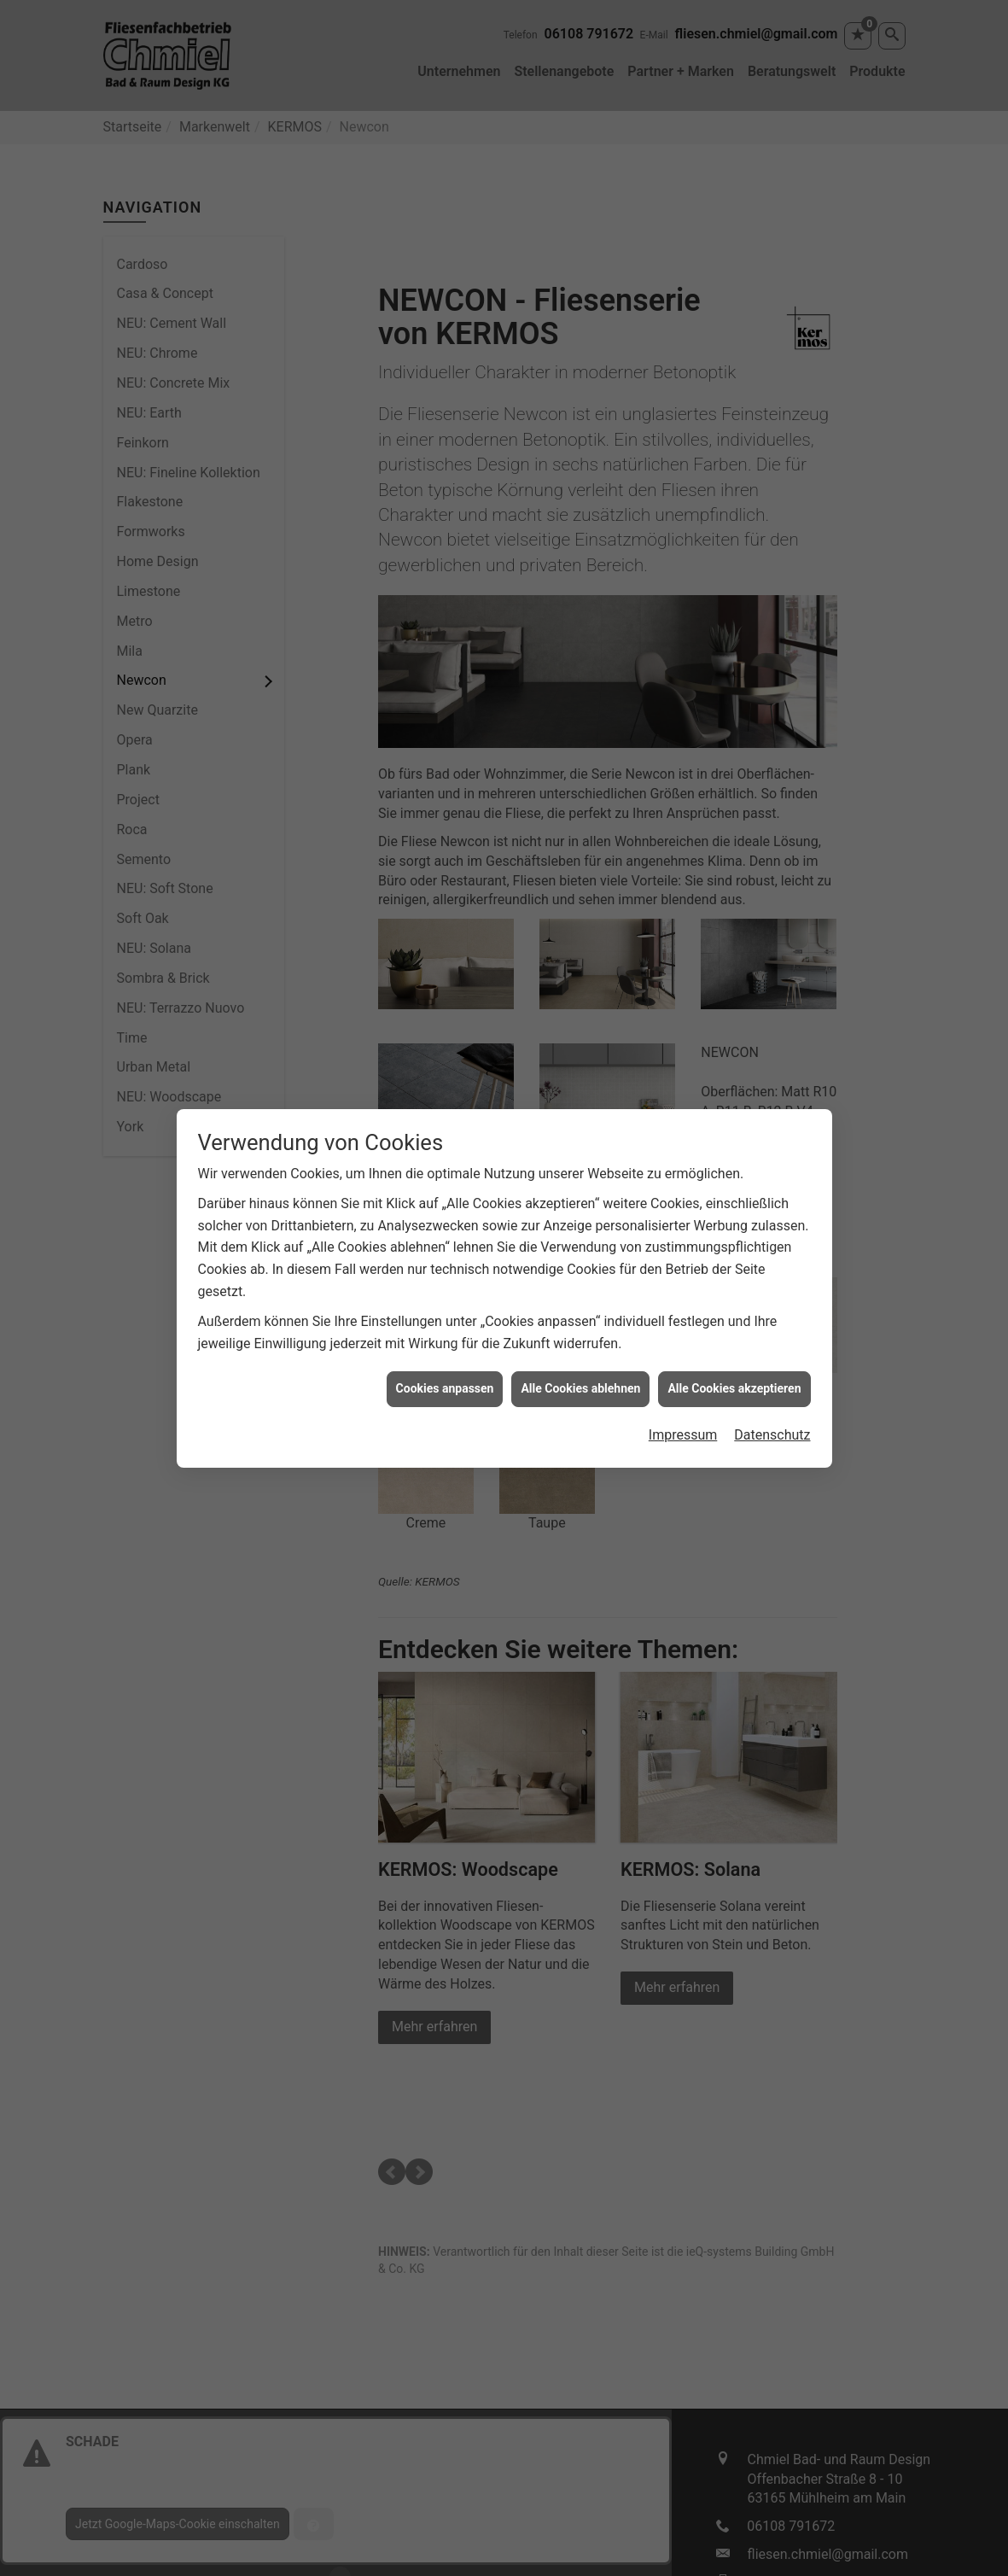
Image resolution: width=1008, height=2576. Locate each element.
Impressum (683, 1435)
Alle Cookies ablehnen (580, 1388)
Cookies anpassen (445, 1388)
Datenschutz (772, 1435)
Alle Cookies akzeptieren (734, 1388)
